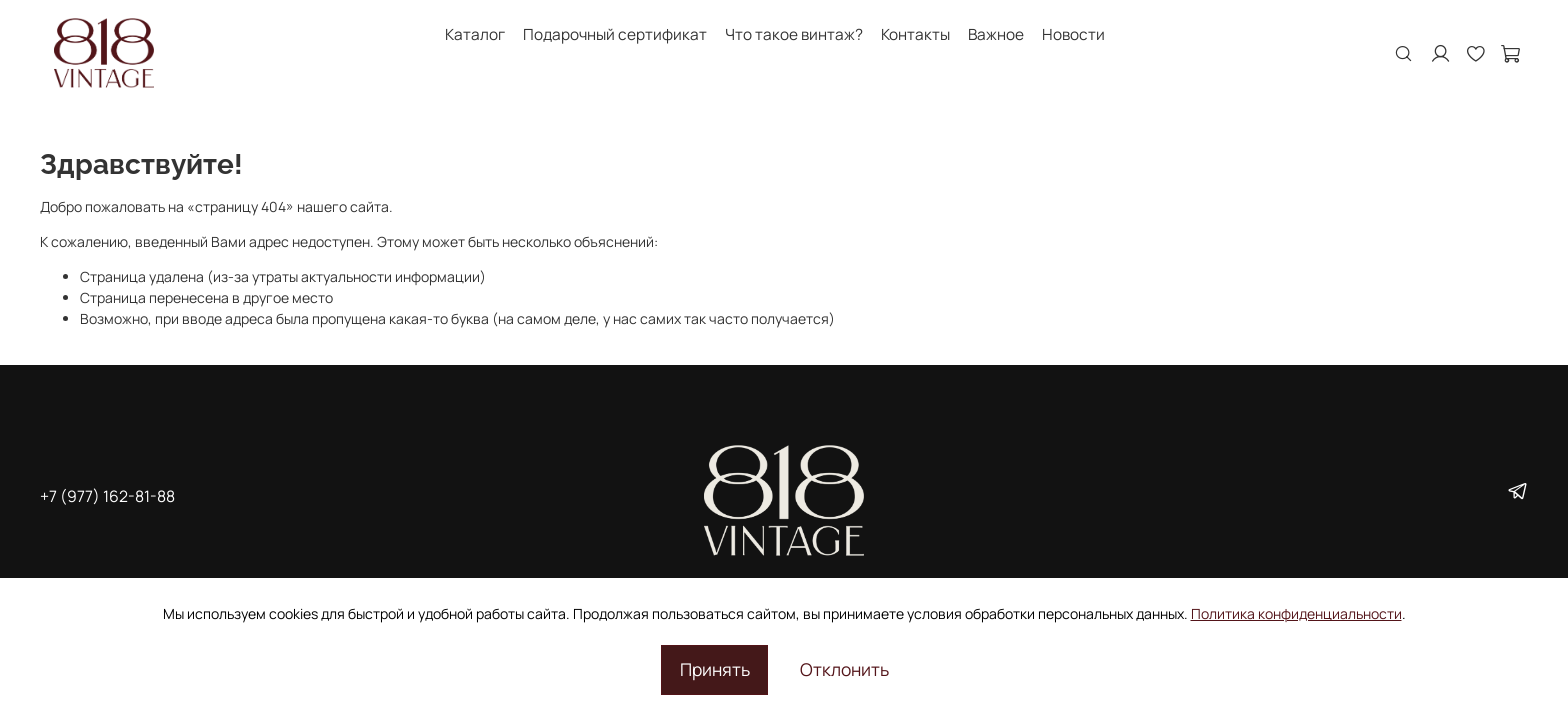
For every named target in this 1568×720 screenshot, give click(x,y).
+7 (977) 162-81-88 (107, 496)
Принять (715, 669)
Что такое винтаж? (794, 34)
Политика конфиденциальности (1296, 613)
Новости (1073, 34)
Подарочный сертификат (615, 34)
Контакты (915, 34)
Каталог (475, 34)
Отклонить (844, 669)
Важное (996, 34)
